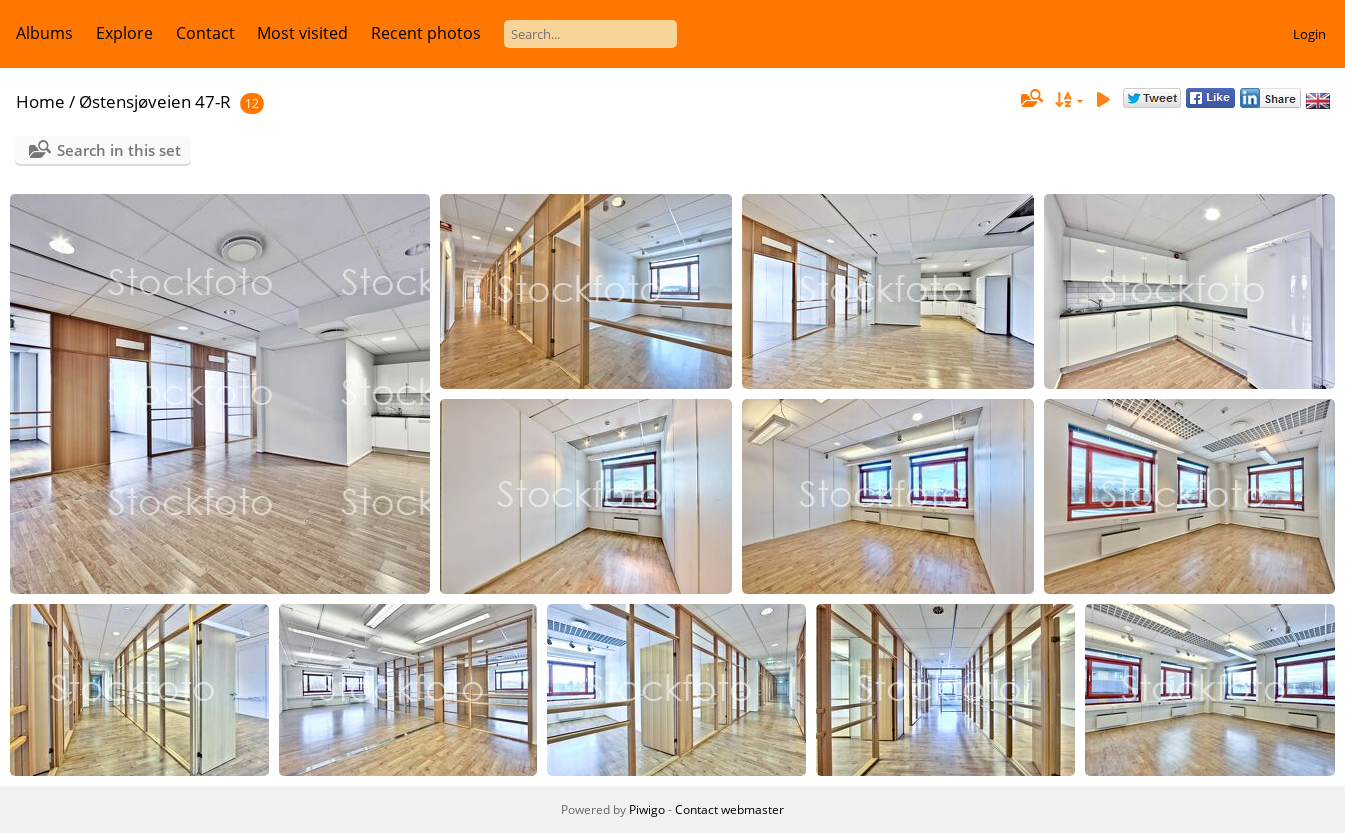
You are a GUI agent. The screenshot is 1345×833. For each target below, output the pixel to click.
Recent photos (426, 33)
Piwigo (647, 809)
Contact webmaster (729, 809)
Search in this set (119, 150)
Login (1309, 34)
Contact (205, 33)
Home (40, 101)
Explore (124, 33)
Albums (44, 33)
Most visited (302, 33)
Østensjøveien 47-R (155, 101)
